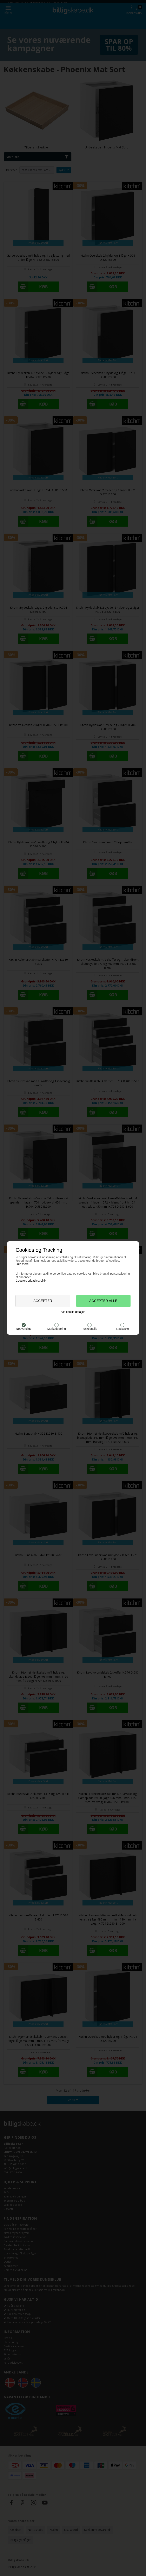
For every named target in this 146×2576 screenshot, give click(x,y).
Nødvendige (24, 1328)
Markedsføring (56, 1328)
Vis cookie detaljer (73, 1311)
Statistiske (122, 1328)
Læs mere (21, 1264)
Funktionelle (89, 1328)
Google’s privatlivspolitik (30, 1280)
